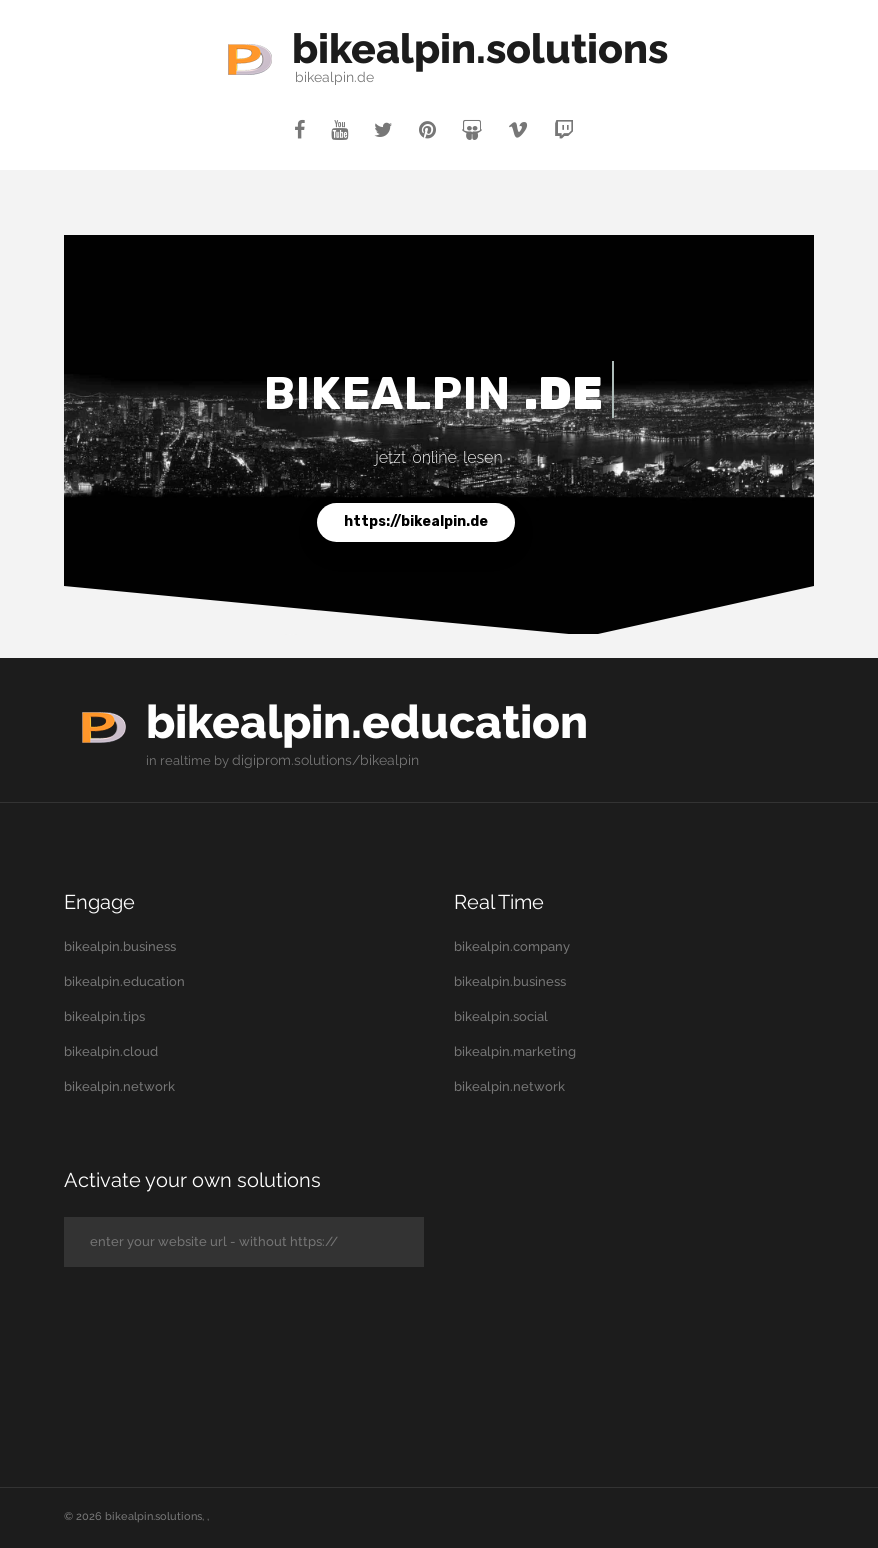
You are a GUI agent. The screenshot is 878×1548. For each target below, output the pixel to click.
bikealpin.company (512, 946)
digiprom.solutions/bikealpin (320, 760)
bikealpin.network (119, 1086)
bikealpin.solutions (480, 47)
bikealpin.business (120, 946)
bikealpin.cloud (111, 1051)
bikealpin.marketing (515, 1051)
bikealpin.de (316, 77)
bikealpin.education (389, 720)
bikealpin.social (501, 1016)
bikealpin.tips (104, 1016)
